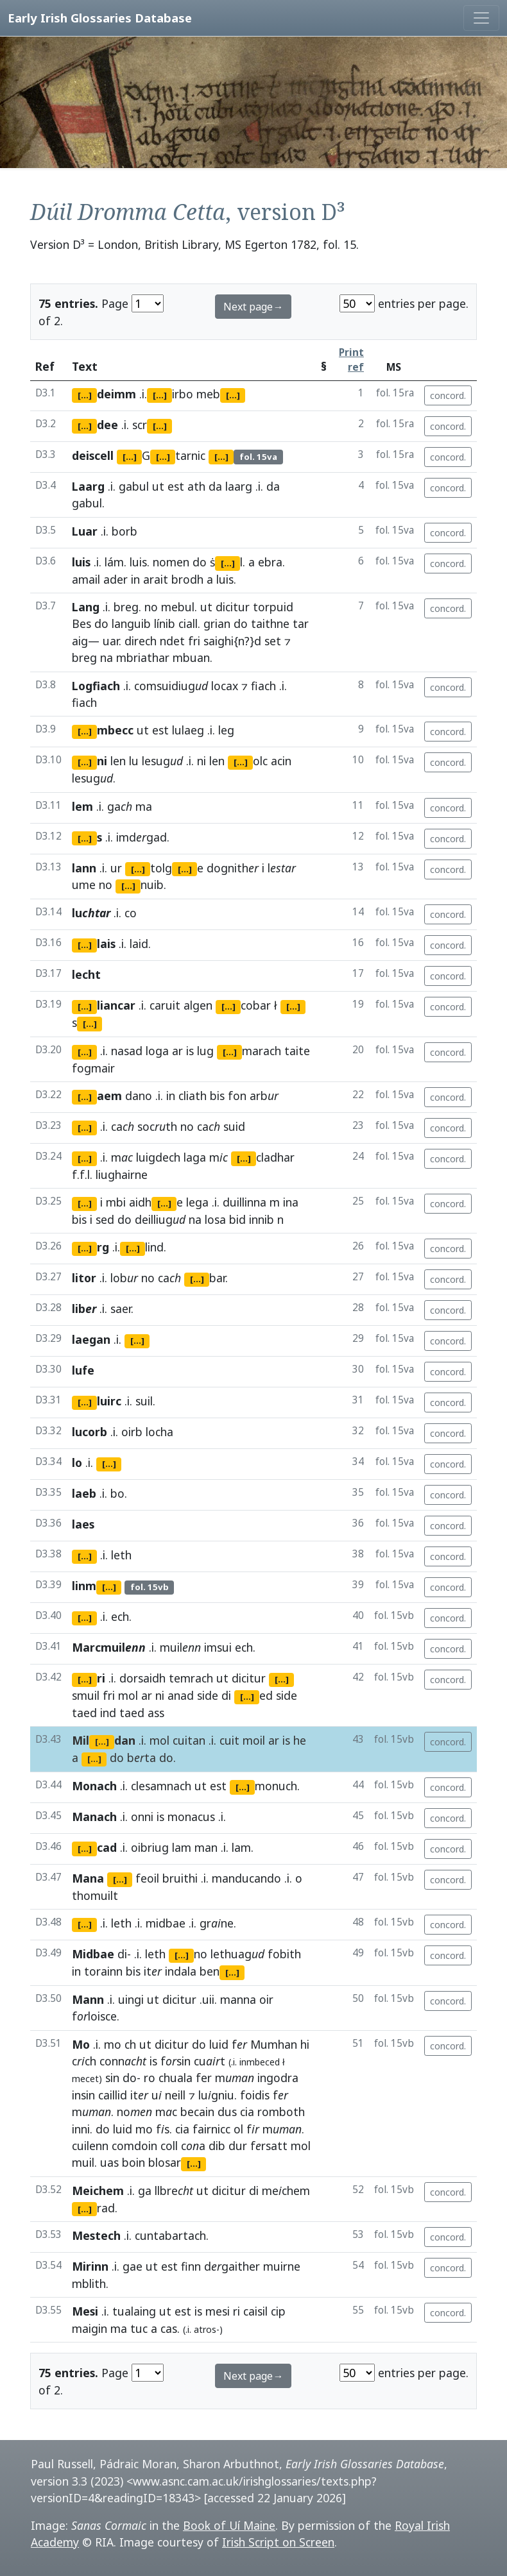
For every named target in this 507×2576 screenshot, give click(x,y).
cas (168, 2328)
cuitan (189, 1740)
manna (238, 1999)
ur (116, 868)
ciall (188, 623)
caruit (165, 1005)
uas (109, 2162)
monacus (191, 1816)
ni (201, 760)
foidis (255, 2095)
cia (247, 2111)
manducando (246, 1878)
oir (266, 1999)
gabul (134, 486)
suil (144, 1401)
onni (142, 1816)
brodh (187, 579)
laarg (238, 486)
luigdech (158, 1157)
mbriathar (142, 657)
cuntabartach (170, 2235)
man (206, 1847)
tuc (139, 2328)
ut (158, 486)
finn (191, 2266)
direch (141, 640)
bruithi (180, 1878)
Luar (85, 531)
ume (84, 884)
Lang (85, 606)
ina (290, 1202)
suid (234, 1126)
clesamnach (161, 1785)
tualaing (134, 2311)
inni (81, 2129)
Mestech (96, 2235)
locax (224, 685)
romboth (281, 2111)
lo (77, 1462)
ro (149, 2077)
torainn (103, 1971)
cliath (192, 1095)
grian (216, 623)
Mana (88, 1878)
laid (139, 943)
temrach (191, 1678)
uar (111, 640)
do (200, 562)
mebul (177, 606)
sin (112, 2077)
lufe (83, 1370)
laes (83, 1524)
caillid (112, 2095)
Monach (94, 1785)
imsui (218, 1647)
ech (120, 1616)
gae (132, 2266)
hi (304, 2044)
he (299, 1740)
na (195, 1219)
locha (159, 1431)
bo (117, 1493)
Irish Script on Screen (278, 2542)
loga (157, 1050)
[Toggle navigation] (481, 18)
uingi (131, 1999)
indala (180, 1971)
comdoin (134, 2145)
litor (84, 1277)
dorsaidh (142, 1678)
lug (205, 1050)
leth (121, 1555)
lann (84, 868)
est (176, 486)
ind (108, 1712)
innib (261, 1219)
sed (105, 1219)
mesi (217, 2311)
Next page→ (253, 307)
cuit (229, 1740)
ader (115, 579)
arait (155, 579)
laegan (91, 1339)
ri (236, 2311)
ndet (172, 640)
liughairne (122, 1174)
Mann (88, 1999)
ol (238, 2129)
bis (217, 1095)
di (226, 1695)
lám (114, 562)
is (190, 1050)
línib (164, 623)
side (207, 1695)
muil (83, 2162)
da (215, 486)
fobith (284, 1954)
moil (254, 1740)
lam (181, 1847)
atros (205, 2329)
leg (226, 730)
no (151, 606)
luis (81, 562)
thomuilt (95, 1895)
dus (227, 2111)
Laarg (88, 486)
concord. (448, 395)
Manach (94, 1816)
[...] (85, 395)
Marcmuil (109, 1647)
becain (197, 2111)
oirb (131, 1431)
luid (218, 2044)
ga (144, 2190)
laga (195, 1157)
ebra (270, 562)
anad (181, 1695)
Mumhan (273, 2044)
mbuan (191, 657)
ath (196, 486)
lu (134, 760)
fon (237, 1095)
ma (143, 806)
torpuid (273, 606)
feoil (147, 1878)
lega (197, 1202)
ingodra (277, 2077)
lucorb (89, 1431)
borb (124, 531)
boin (133, 2162)
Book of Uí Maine (229, 2525)
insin (83, 2095)
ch (130, 2044)
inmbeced (259, 2062)
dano (138, 1095)
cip (278, 2311)
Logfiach (96, 685)
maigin (89, 2328)
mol (128, 1695)
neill (175, 2095)
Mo (81, 2044)
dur (237, 2145)
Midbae (93, 1954)
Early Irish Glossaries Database (100, 18)
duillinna (244, 1202)
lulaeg (188, 730)
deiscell (93, 455)
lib (84, 1308)
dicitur (233, 606)
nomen (171, 562)
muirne (281, 2266)
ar (177, 1050)
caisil (255, 2311)
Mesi (85, 2311)
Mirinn (90, 2266)
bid (237, 1219)
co (131, 912)
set (272, 640)
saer (120, 1308)
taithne (270, 623)
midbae (165, 1923)
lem (82, 806)
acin (281, 760)
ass (156, 1712)
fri (194, 640)
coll (169, 2145)
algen (198, 1005)
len (118, 760)
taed (84, 1712)
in (135, 579)
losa (215, 1219)
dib (217, 2145)
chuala (176, 2077)
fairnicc (211, 2129)
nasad (126, 1050)
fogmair (93, 1068)
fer (204, 2077)
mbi (116, 1202)
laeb (84, 1493)
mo (112, 2044)
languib (131, 623)
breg (126, 606)
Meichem (98, 2190)
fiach (263, 685)
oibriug (150, 1847)
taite (297, 1050)
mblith (89, 2283)
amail (86, 579)
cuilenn (90, 2145)
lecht (86, 974)
